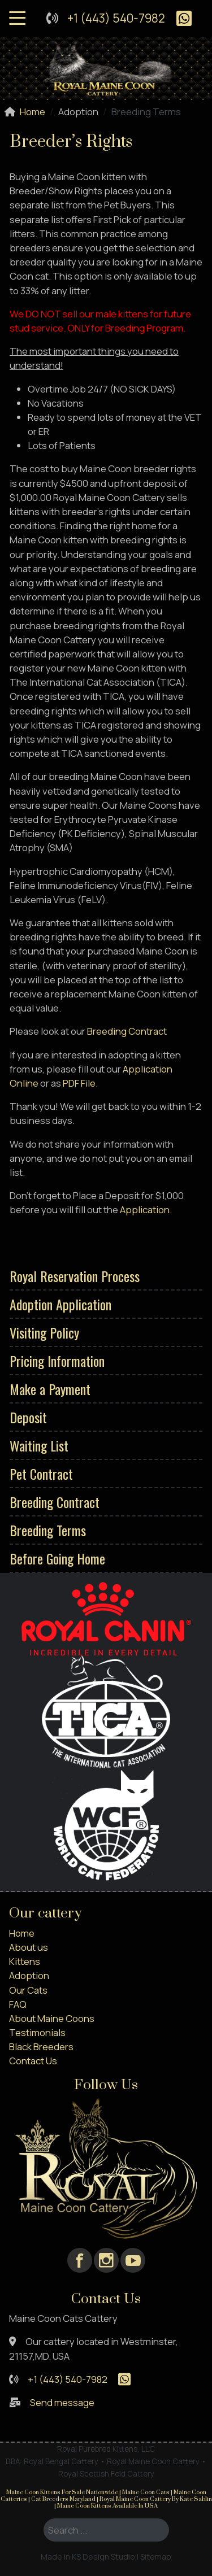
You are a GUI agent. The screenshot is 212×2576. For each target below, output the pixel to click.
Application (145, 1209)
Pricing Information (57, 1360)
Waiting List (39, 1445)
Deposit (28, 1417)
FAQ (18, 2004)
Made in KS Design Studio (88, 2556)
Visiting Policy (44, 1332)
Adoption (29, 1975)
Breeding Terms (48, 1530)
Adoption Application (60, 1304)
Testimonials (37, 2032)
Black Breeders (41, 2046)
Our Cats (28, 1990)
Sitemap (155, 2556)
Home (21, 1932)
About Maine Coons (51, 2018)
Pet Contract (41, 1473)
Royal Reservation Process (75, 1276)
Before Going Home (57, 1558)
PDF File (79, 1082)
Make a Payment (50, 1389)
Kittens (24, 1961)
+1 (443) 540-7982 (116, 18)
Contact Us (33, 2060)
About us (28, 1947)
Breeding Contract (54, 1502)
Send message (62, 2402)
